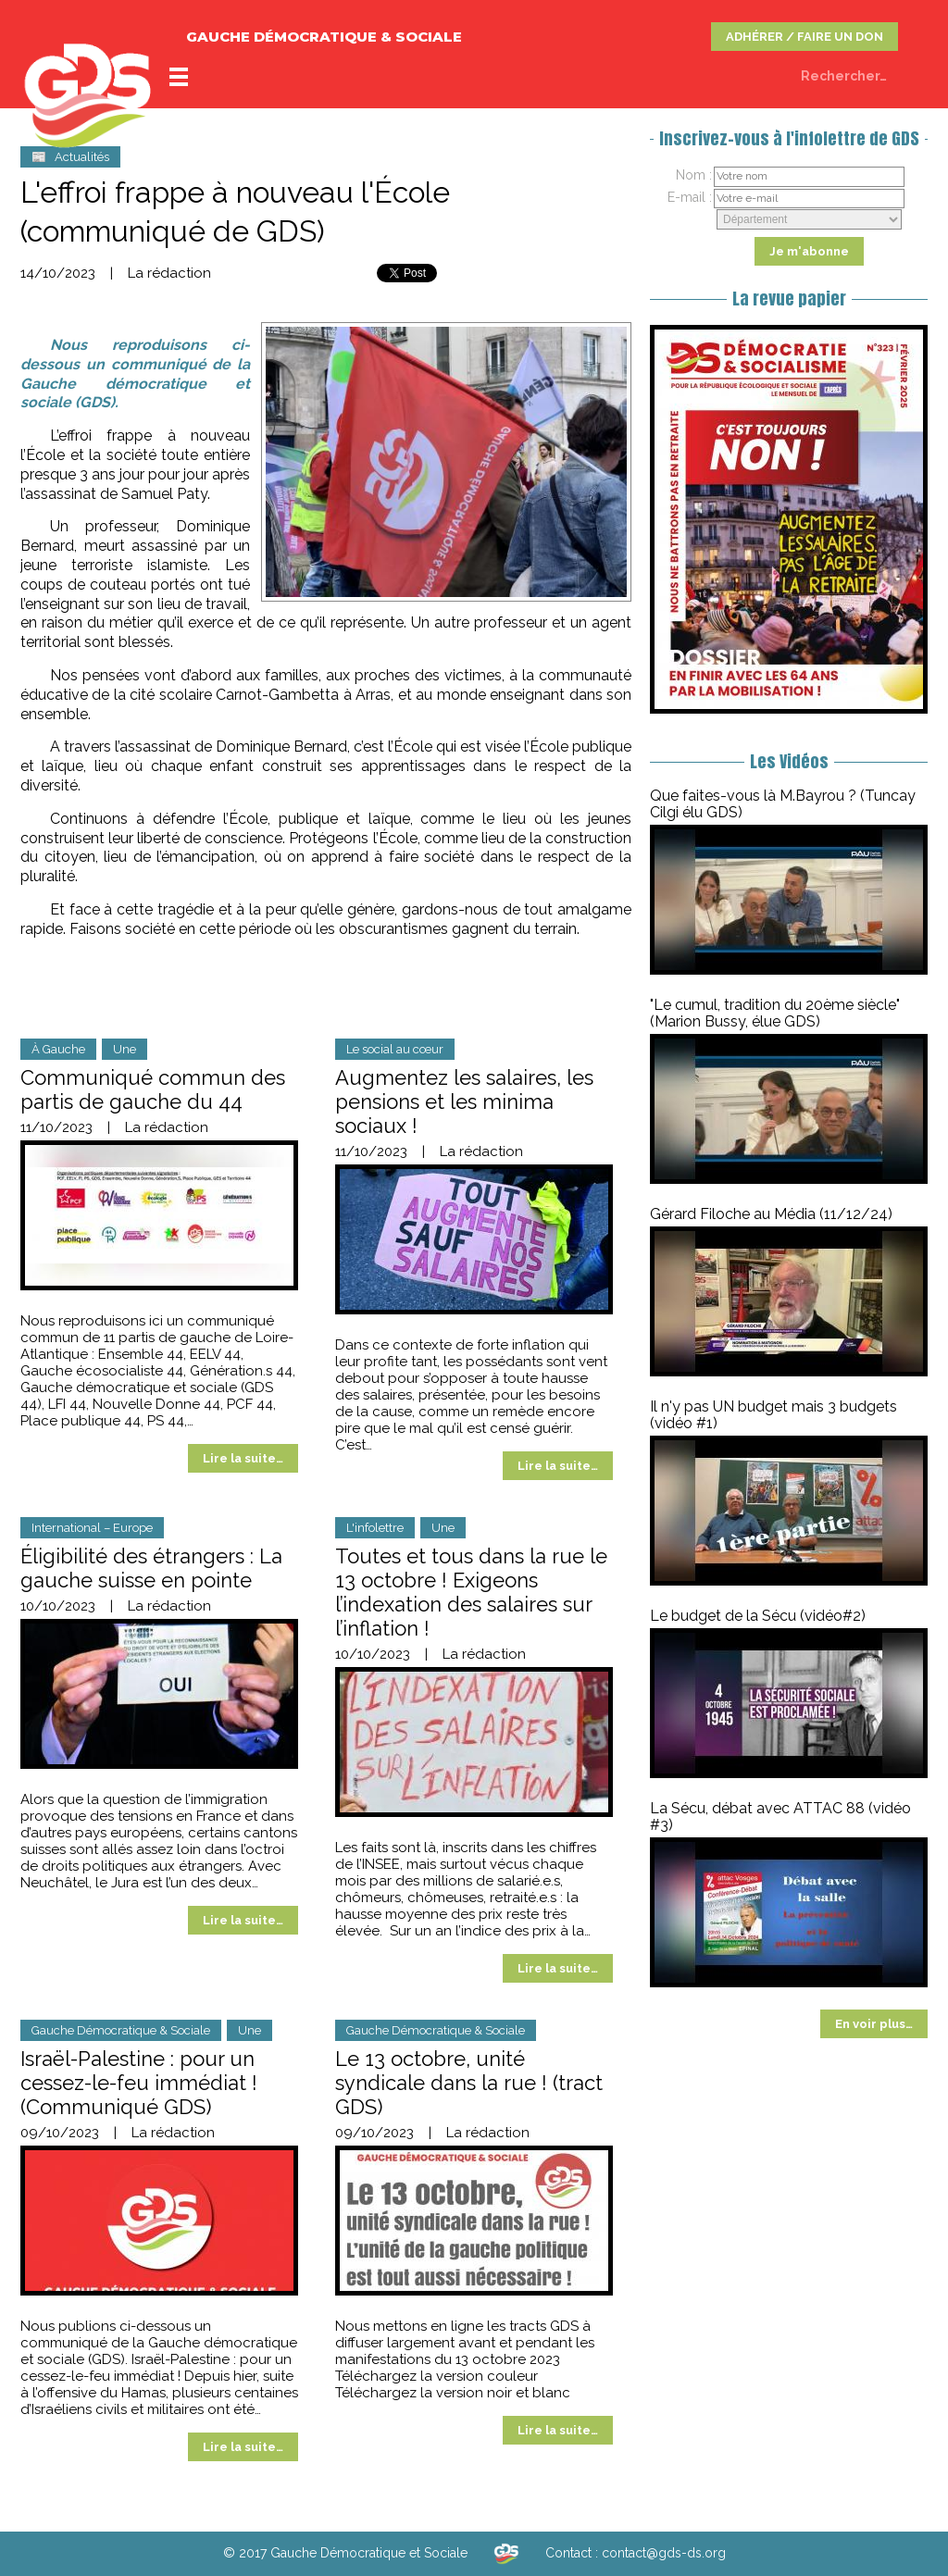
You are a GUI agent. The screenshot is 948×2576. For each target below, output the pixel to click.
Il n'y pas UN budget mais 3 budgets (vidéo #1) (773, 1415)
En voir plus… (874, 2024)
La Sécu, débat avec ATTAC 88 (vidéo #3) (780, 1816)
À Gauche (58, 1049)
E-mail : (689, 197)
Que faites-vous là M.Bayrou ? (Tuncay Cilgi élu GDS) (783, 804)
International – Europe (92, 1528)
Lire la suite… (243, 1458)
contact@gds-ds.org (664, 2552)
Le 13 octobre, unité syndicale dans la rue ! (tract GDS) (469, 2083)
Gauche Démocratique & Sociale (120, 2030)
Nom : (694, 175)
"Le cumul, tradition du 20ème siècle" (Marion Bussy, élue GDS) (775, 1013)
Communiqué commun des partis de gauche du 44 (152, 1089)
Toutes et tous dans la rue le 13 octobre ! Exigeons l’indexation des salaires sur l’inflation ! (471, 1592)
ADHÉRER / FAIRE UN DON (804, 37)
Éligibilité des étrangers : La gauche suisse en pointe (151, 1568)
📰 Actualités (70, 157)
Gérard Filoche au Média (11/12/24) (771, 1214)
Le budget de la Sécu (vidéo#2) (758, 1615)
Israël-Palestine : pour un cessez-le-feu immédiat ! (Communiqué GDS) (138, 2083)
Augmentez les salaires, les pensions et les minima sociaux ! (464, 1101)
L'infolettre (375, 1528)
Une (124, 1049)
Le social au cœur (394, 1049)
